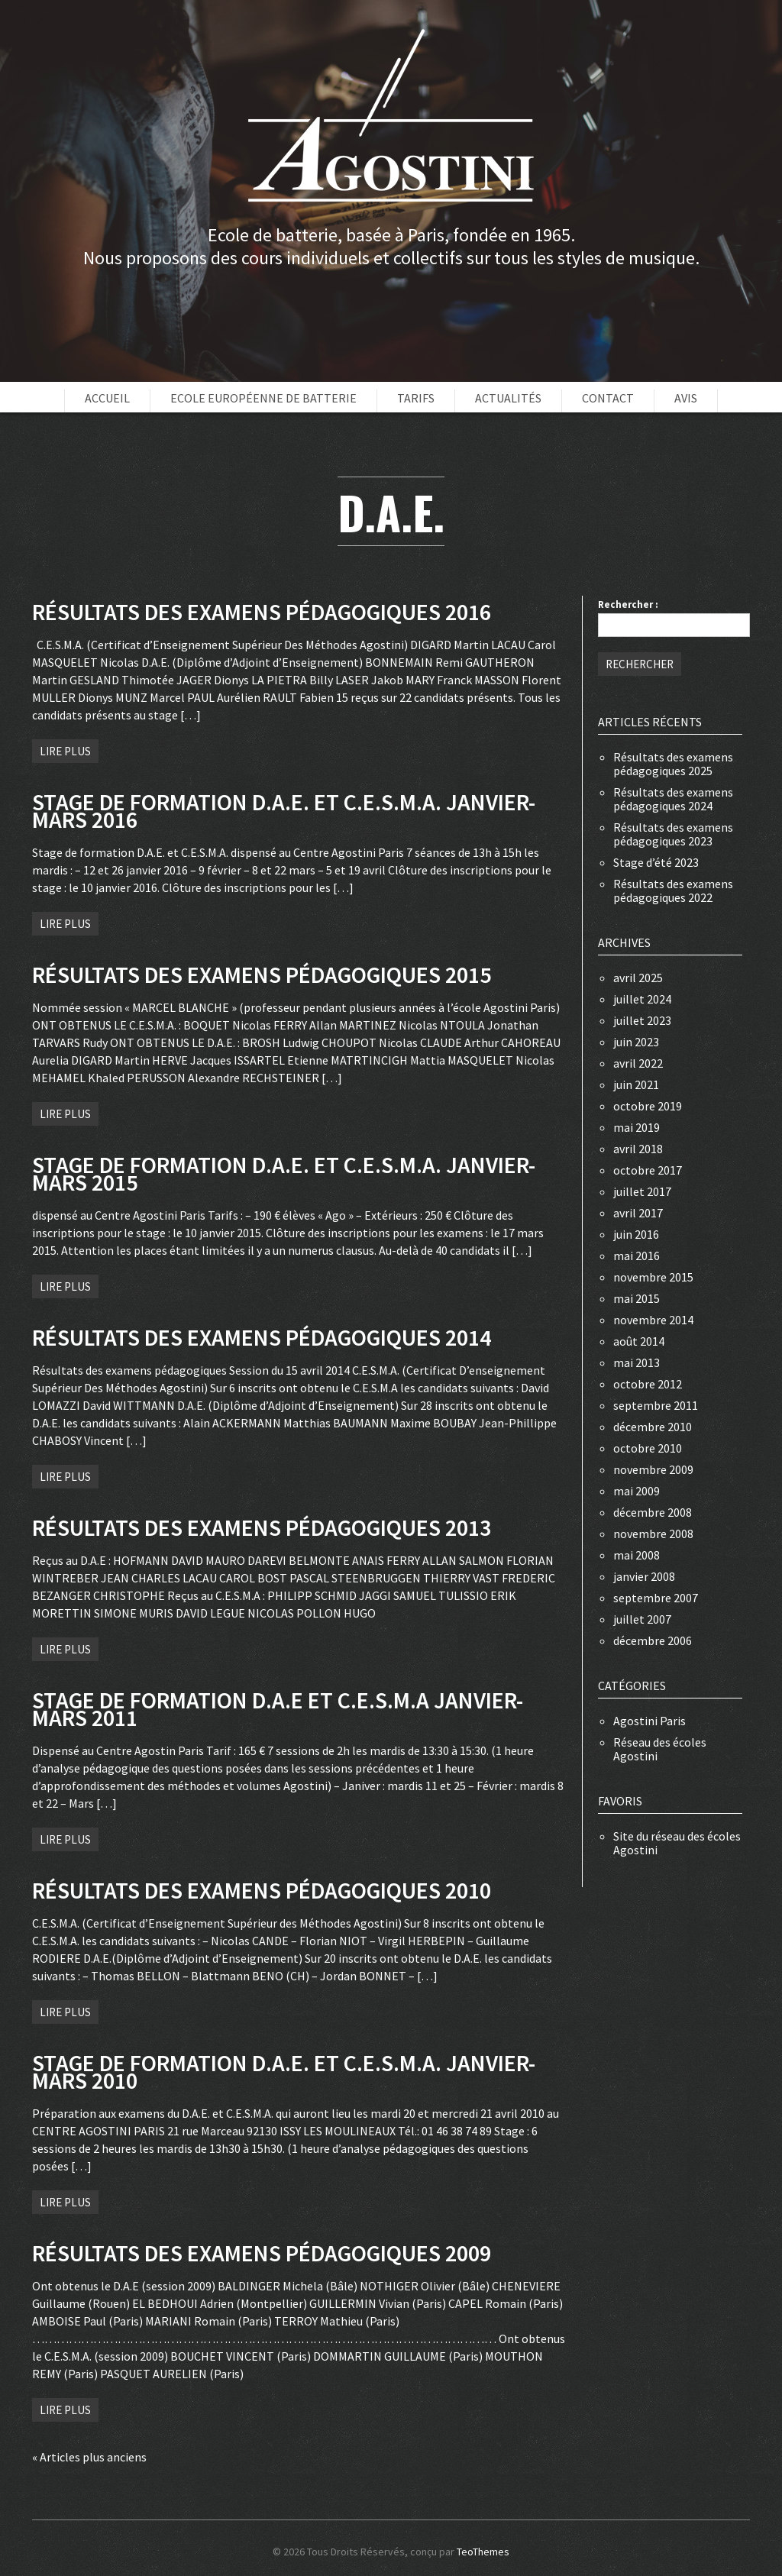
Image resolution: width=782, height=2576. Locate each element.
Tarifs (416, 398)
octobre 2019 (647, 1105)
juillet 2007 (642, 1619)
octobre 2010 (647, 1448)
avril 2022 (638, 1063)
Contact (608, 398)
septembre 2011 (655, 1405)
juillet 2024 (642, 999)
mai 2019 (636, 1127)
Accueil (107, 398)
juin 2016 (636, 1234)
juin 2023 (636, 1041)
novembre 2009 (653, 1469)
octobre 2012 (647, 1383)
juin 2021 (636, 1084)
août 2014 (638, 1341)
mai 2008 (636, 1555)
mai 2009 (636, 1490)
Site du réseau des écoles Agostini (677, 1842)
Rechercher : (628, 604)
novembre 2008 (653, 1533)
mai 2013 (636, 1362)
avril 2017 (638, 1212)
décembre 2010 (652, 1426)
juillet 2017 (642, 1191)
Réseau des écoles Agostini (659, 1748)
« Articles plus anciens (89, 2456)
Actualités (508, 398)
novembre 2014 (653, 1319)
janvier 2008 (644, 1576)
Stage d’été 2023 (656, 862)
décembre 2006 (652, 1640)
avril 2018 (638, 1148)
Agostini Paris (649, 1720)
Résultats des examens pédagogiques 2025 (673, 763)
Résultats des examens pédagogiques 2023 (673, 833)
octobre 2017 (647, 1170)
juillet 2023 (642, 1020)
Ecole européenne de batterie (263, 398)
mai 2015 (636, 1298)
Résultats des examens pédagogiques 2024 (673, 798)
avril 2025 (638, 977)
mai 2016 (636, 1255)
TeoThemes (483, 2551)
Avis (685, 398)
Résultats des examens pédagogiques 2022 (673, 890)
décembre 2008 (652, 1512)
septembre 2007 (655, 1597)
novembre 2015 (653, 1277)
